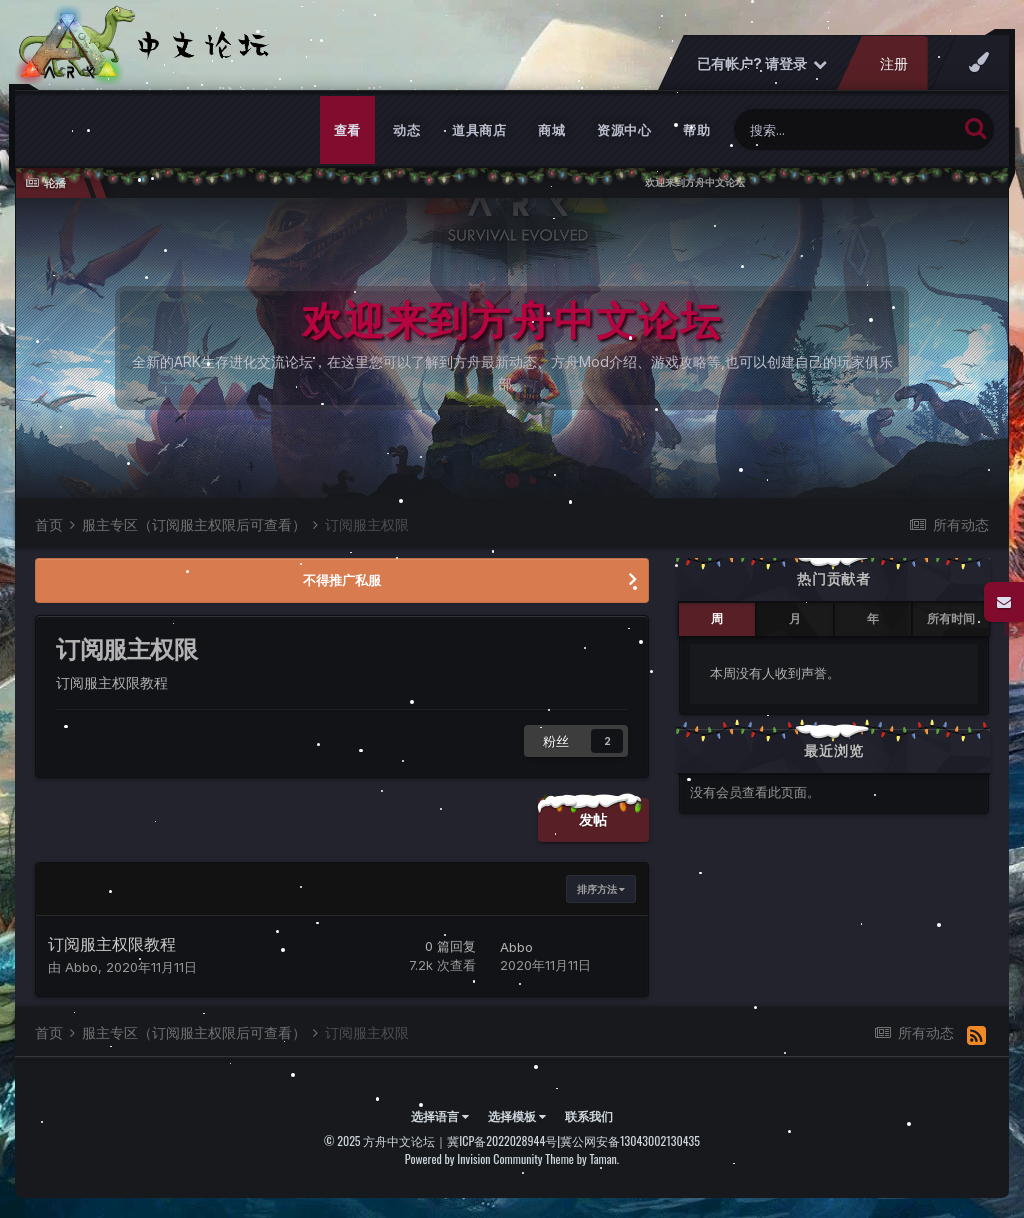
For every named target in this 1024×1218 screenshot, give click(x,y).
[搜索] (845, 129)
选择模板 (517, 1115)
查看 (347, 130)
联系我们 (589, 1115)
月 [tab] (795, 618)
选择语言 (440, 1115)
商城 (551, 130)
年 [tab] (873, 618)
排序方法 (601, 889)
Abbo (81, 967)
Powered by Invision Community (474, 1158)
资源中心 (624, 130)
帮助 (696, 130)
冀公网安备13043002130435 (630, 1140)
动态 (406, 130)
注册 (894, 63)
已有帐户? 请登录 (762, 63)
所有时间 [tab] (951, 618)
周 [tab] (717, 618)
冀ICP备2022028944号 (502, 1140)
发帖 (593, 819)
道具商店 (479, 130)
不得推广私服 (342, 580)
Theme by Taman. (582, 1158)
